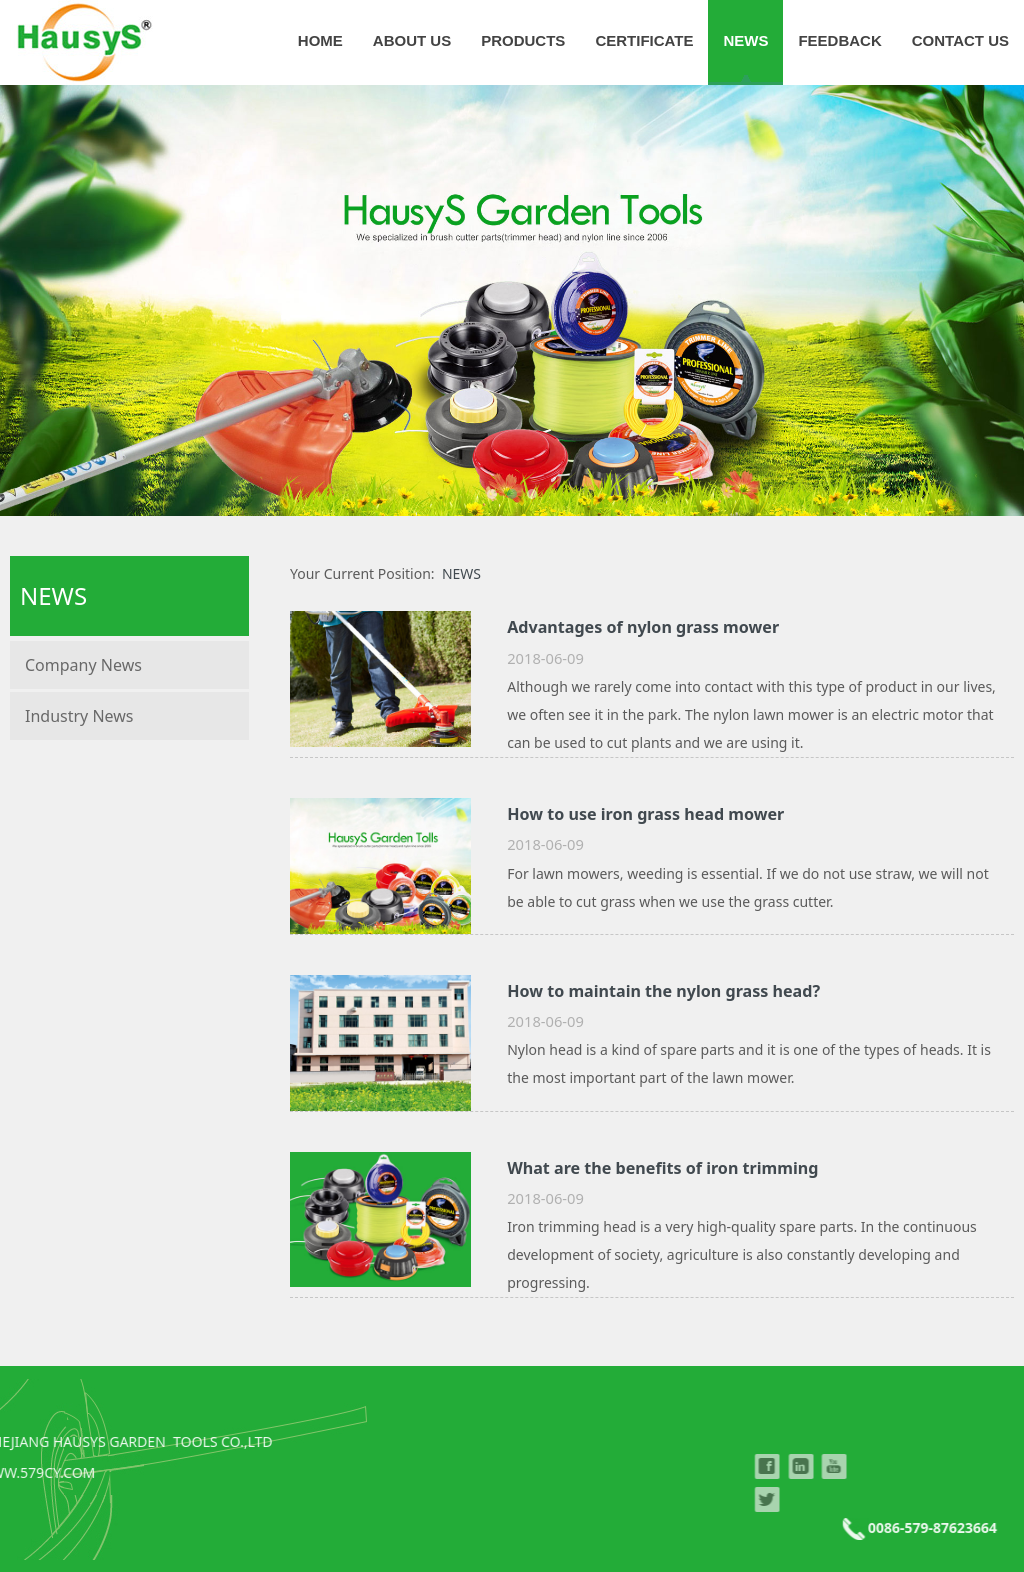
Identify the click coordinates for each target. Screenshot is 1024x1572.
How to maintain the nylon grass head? (663, 991)
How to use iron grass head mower (645, 814)
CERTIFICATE (644, 40)
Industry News (79, 716)
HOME (320, 40)
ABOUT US (412, 40)
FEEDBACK (839, 40)
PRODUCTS (523, 40)
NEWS (745, 40)
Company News (83, 665)
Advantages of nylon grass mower (643, 627)
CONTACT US (960, 40)
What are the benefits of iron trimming (662, 1168)
